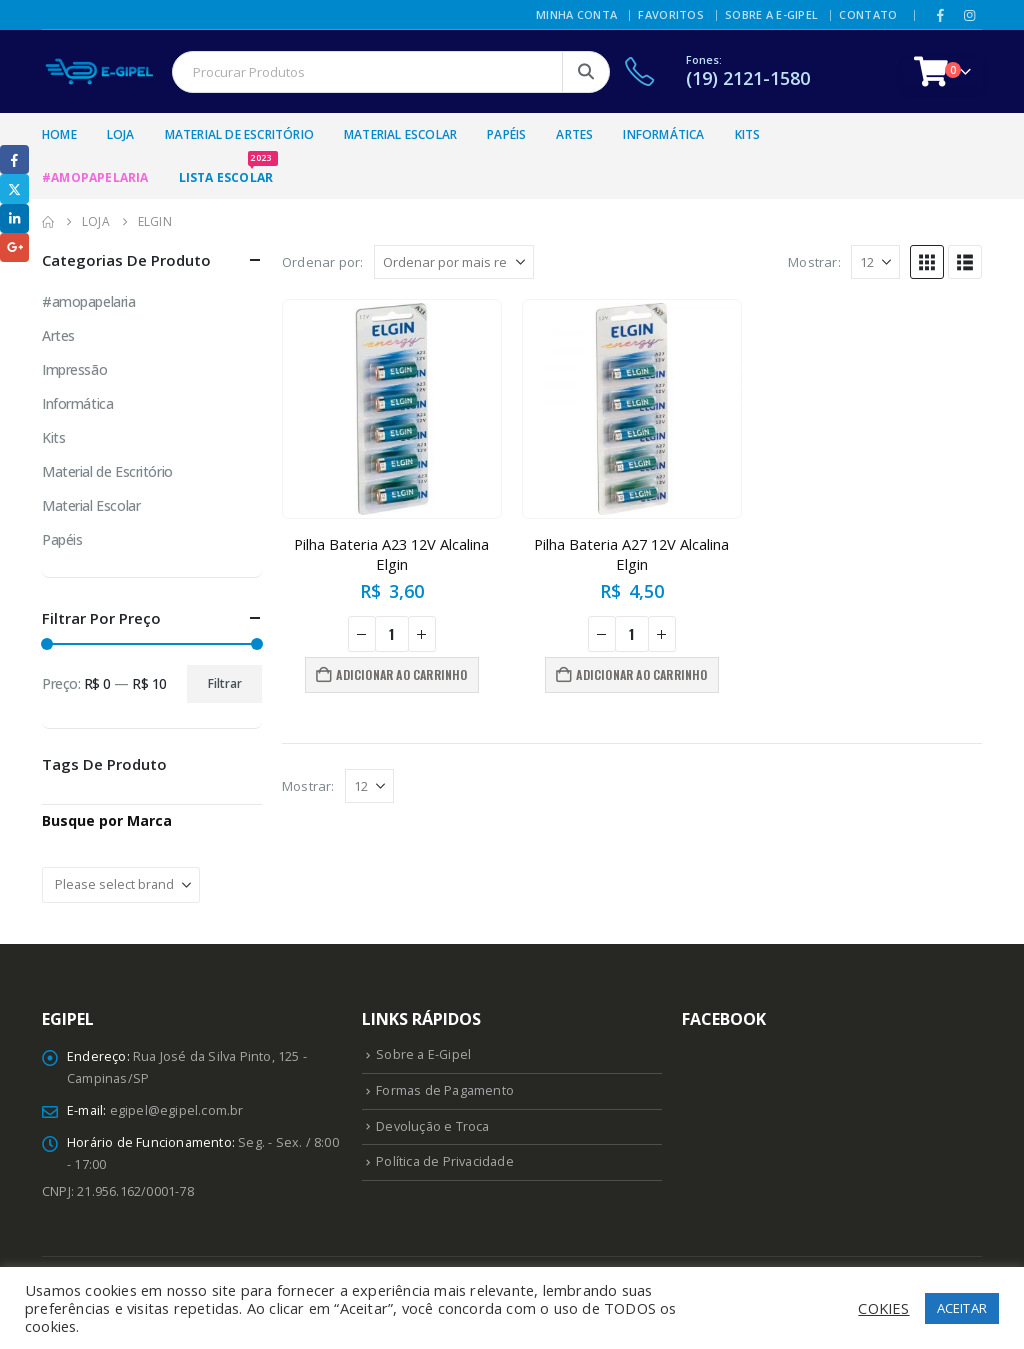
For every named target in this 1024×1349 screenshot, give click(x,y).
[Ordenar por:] (454, 262)
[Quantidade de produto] (392, 634)
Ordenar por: (322, 262)
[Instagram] (969, 15)
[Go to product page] (392, 409)
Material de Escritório (239, 134)
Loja (121, 134)
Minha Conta (576, 14)
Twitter (14, 188)
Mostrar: (814, 262)
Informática (663, 134)
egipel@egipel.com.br (177, 1110)
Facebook (14, 159)
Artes (574, 134)
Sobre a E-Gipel (771, 14)
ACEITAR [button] (962, 1308)
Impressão (74, 369)
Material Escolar (400, 134)
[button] (927, 262)
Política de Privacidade (445, 1161)
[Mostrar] (875, 262)
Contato (868, 14)
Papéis (506, 134)
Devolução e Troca (432, 1126)
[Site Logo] (99, 71)
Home (59, 134)
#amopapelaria (89, 301)
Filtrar (225, 683)
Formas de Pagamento (445, 1090)
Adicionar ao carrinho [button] (401, 674)
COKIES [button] (883, 1308)
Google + (14, 247)
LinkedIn (14, 218)
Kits (748, 134)
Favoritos (670, 14)
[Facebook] (941, 15)
